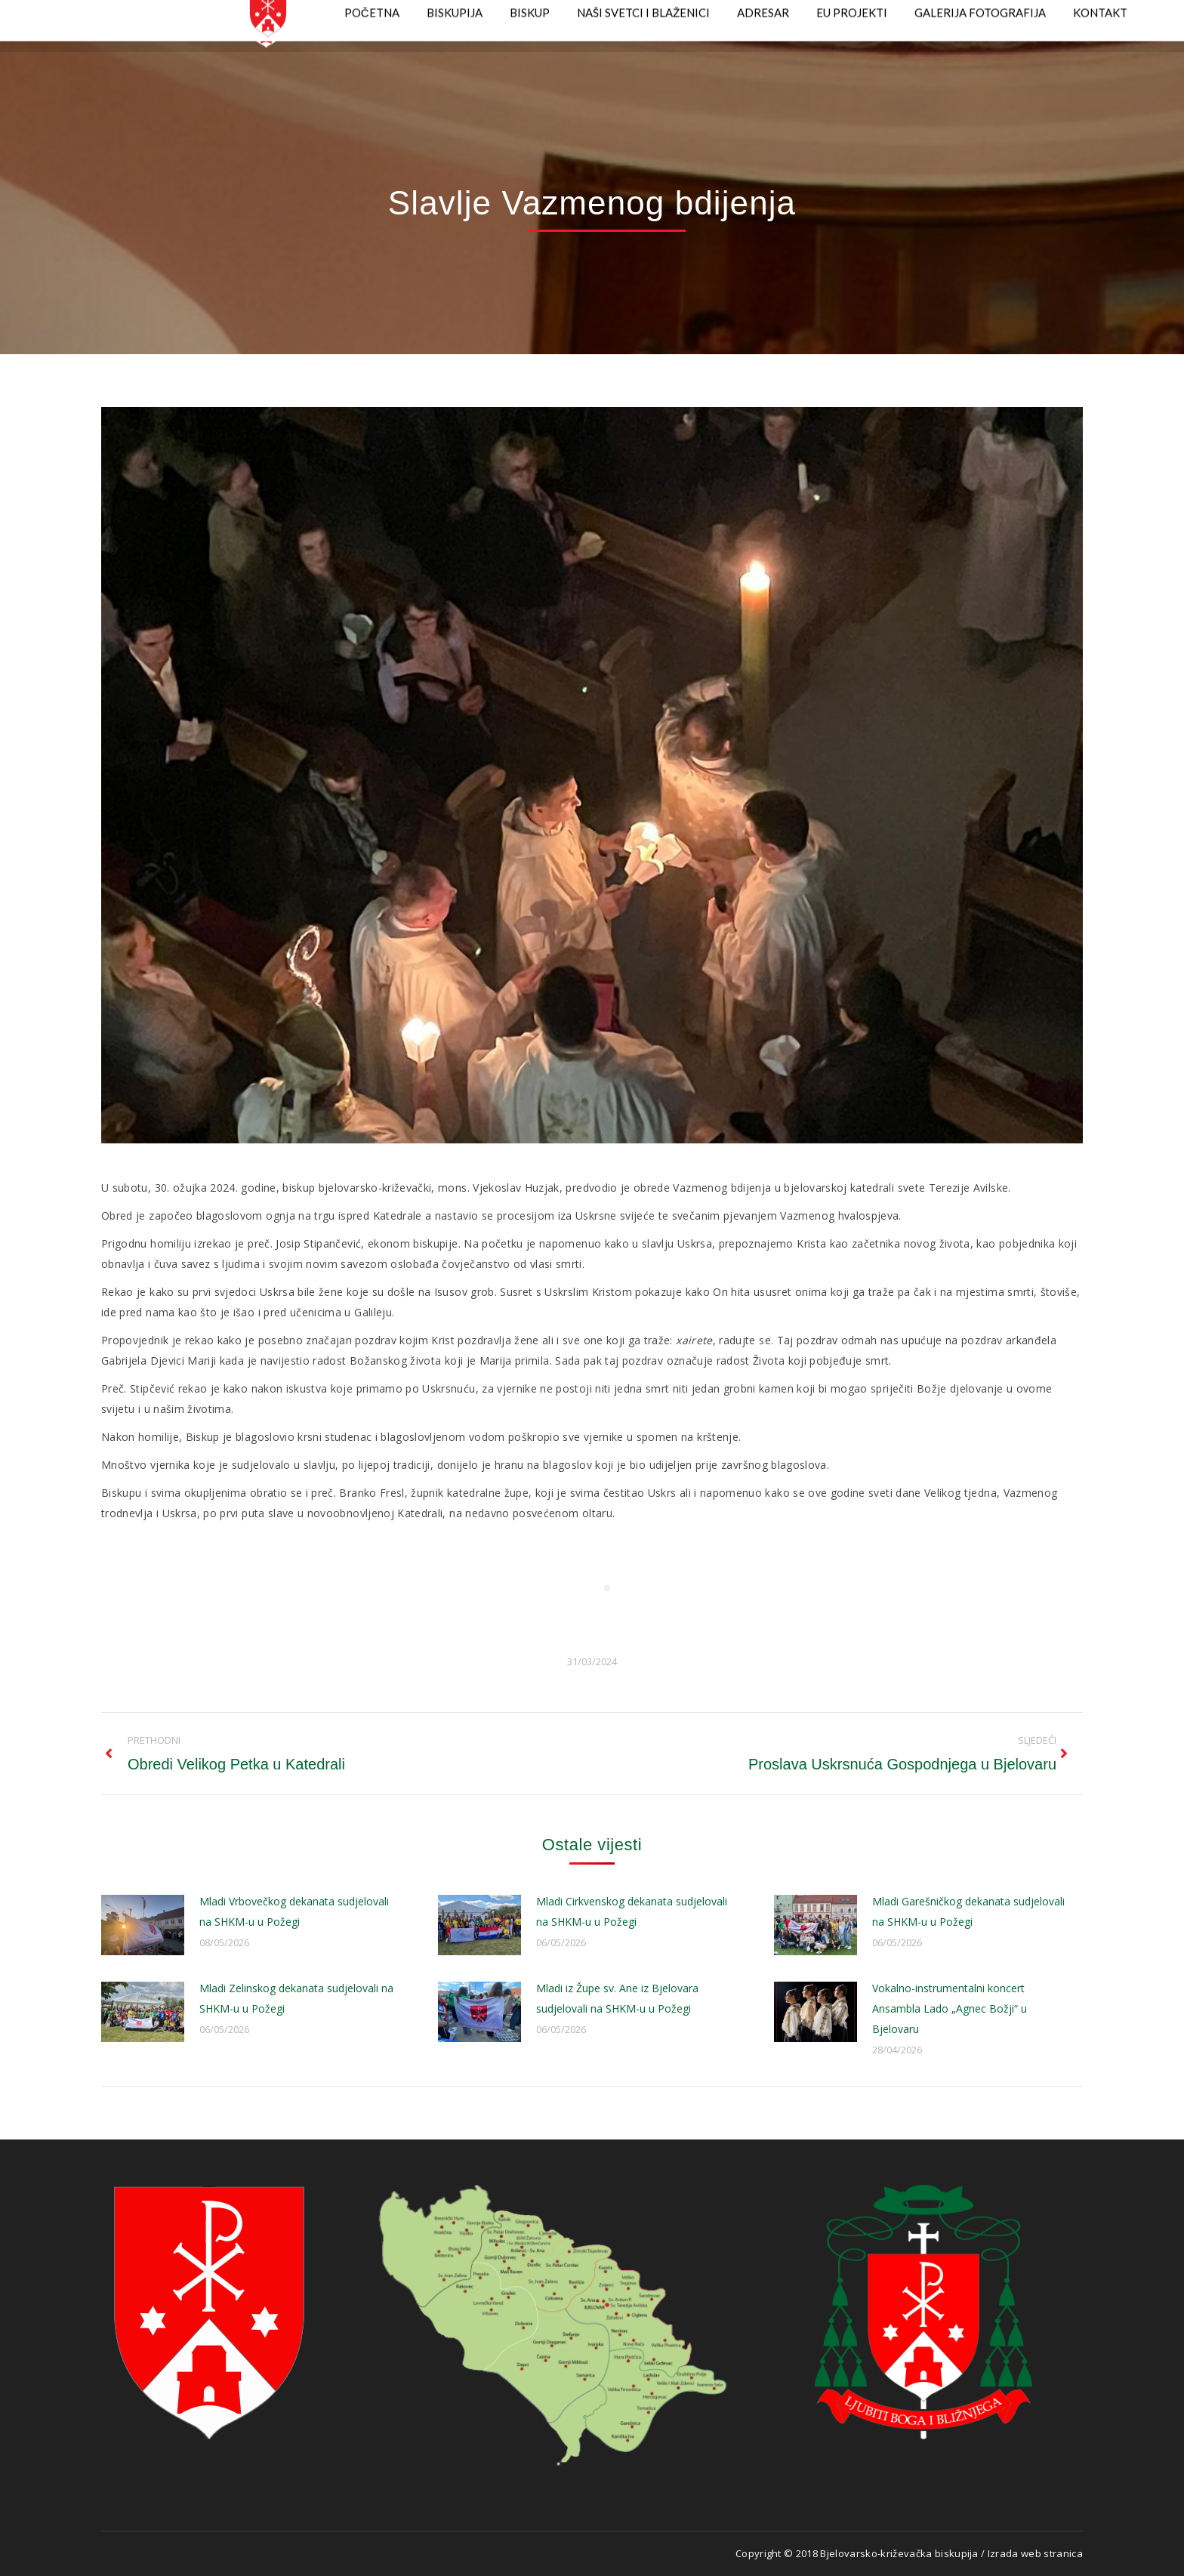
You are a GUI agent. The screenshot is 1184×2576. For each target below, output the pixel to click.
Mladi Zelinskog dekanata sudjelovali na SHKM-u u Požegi (296, 1998)
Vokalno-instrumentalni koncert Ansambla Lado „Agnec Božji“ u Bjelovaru (949, 2008)
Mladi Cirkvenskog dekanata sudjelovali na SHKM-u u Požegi (631, 1911)
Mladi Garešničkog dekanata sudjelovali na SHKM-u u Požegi (968, 1911)
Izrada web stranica (1035, 2553)
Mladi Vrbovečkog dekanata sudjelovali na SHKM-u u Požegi (294, 1911)
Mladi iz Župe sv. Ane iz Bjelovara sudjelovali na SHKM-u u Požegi (617, 1998)
